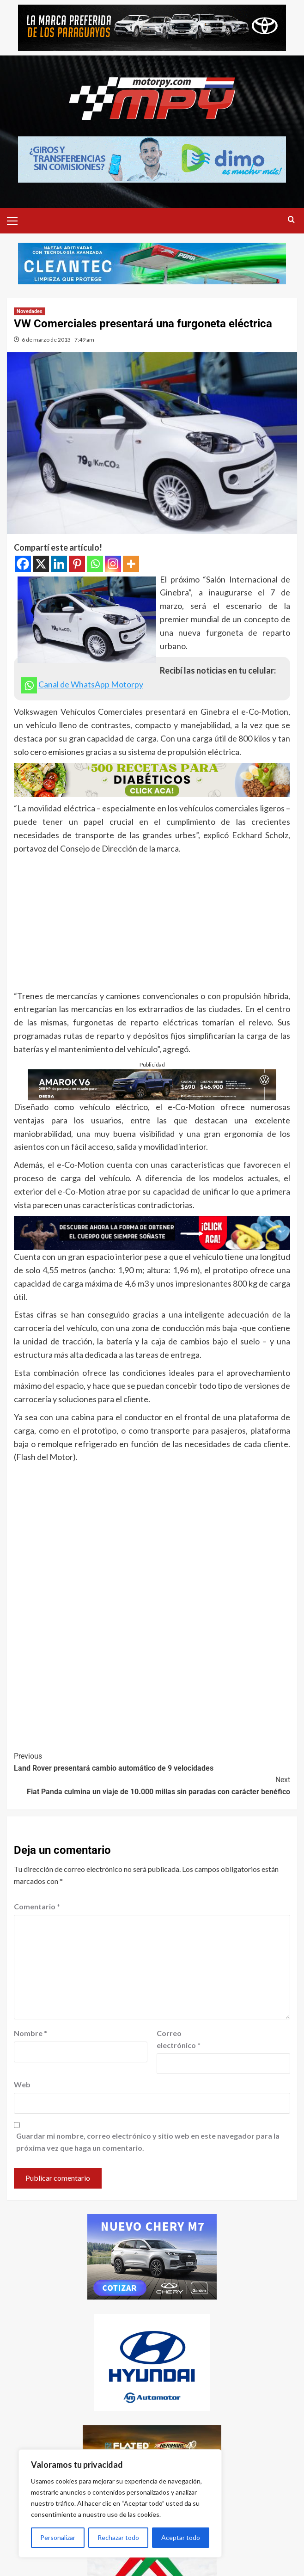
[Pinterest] (77, 564)
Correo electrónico (179, 2039)
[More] (131, 564)
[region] (120, 2503)
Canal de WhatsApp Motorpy (90, 684)
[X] (41, 564)
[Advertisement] (152, 924)
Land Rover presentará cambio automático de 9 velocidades (152, 1761)
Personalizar (57, 2537)
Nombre (30, 2033)
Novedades (30, 311)
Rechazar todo (118, 2537)
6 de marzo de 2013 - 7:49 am (58, 339)
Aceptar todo (180, 2537)
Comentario (37, 1906)
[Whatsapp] (95, 564)
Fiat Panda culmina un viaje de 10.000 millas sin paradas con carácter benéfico (152, 1785)
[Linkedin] (59, 564)
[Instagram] (113, 564)
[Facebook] (23, 564)
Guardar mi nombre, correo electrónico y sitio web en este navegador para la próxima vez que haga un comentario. (148, 2141)
